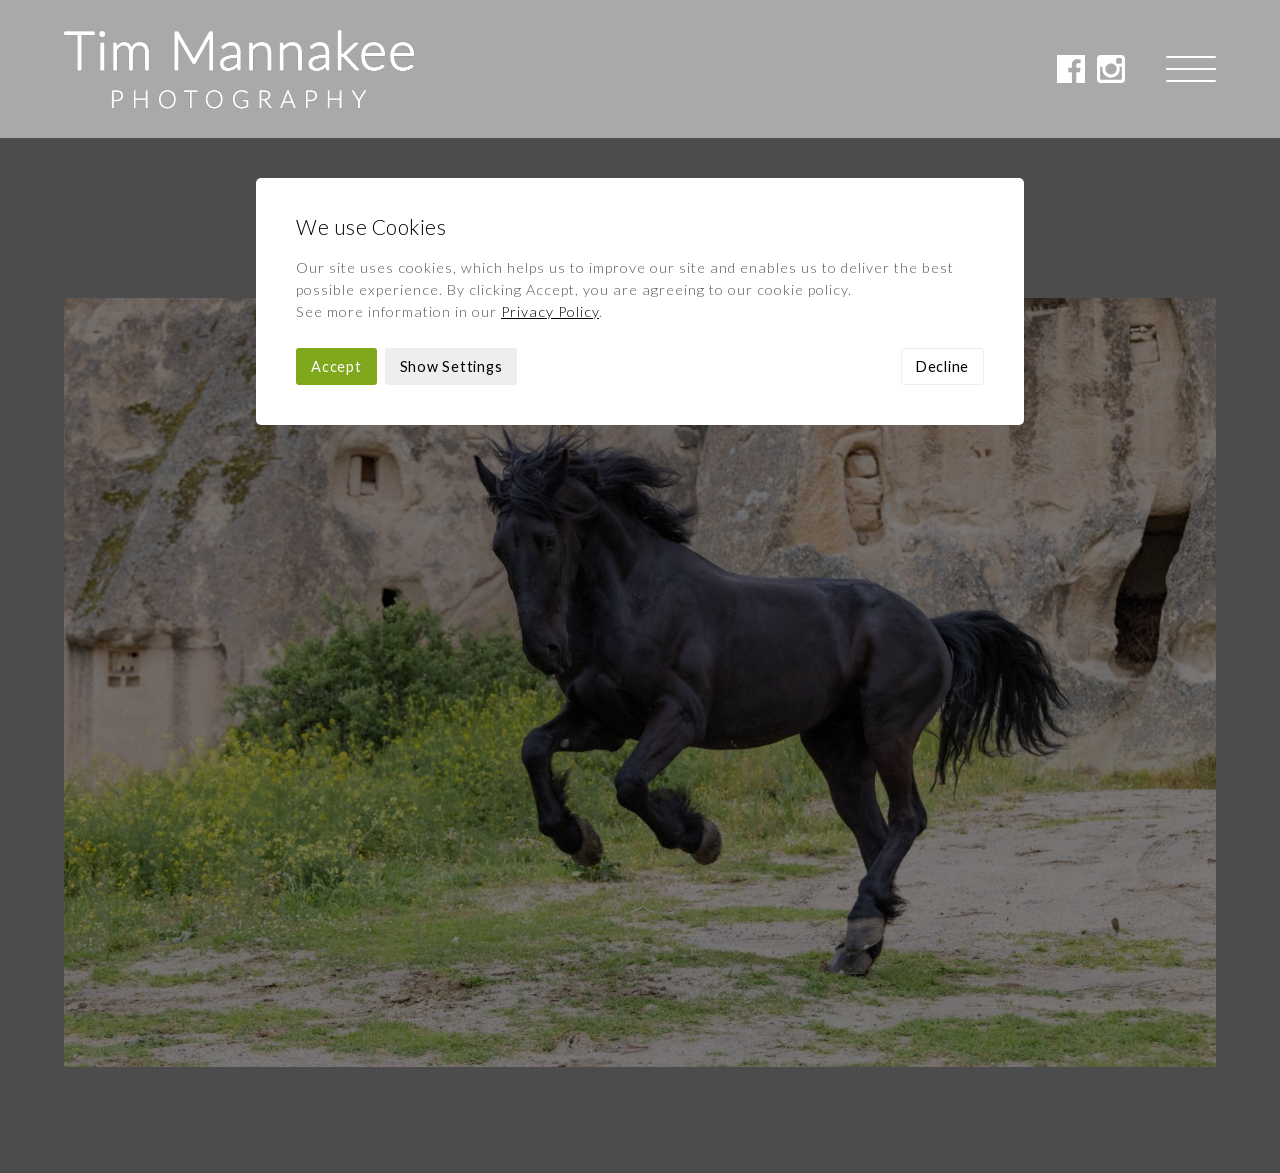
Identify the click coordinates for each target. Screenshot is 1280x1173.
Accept (336, 228)
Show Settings (451, 228)
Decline (942, 228)
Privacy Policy (550, 173)
